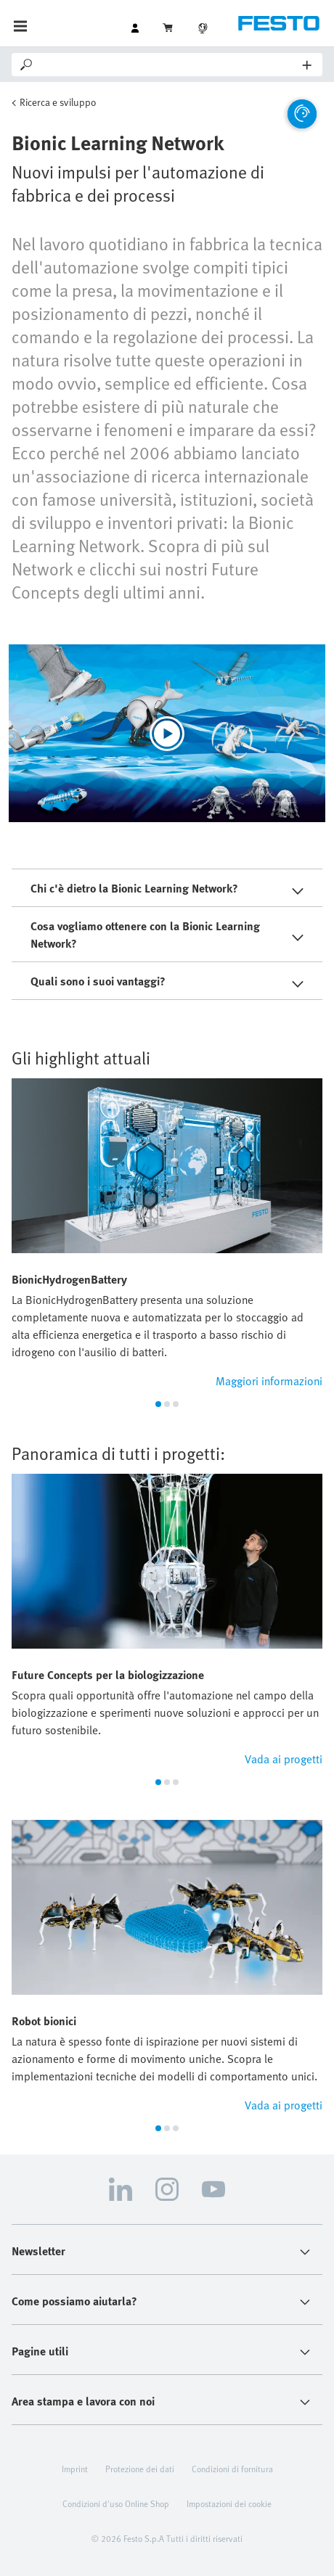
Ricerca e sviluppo (58, 102)
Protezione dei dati (139, 2468)
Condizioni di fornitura (232, 2468)
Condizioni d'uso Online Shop (115, 2503)
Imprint (75, 2468)
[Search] (169, 64)
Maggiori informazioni (269, 1381)
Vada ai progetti (283, 1759)
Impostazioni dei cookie (229, 2503)
